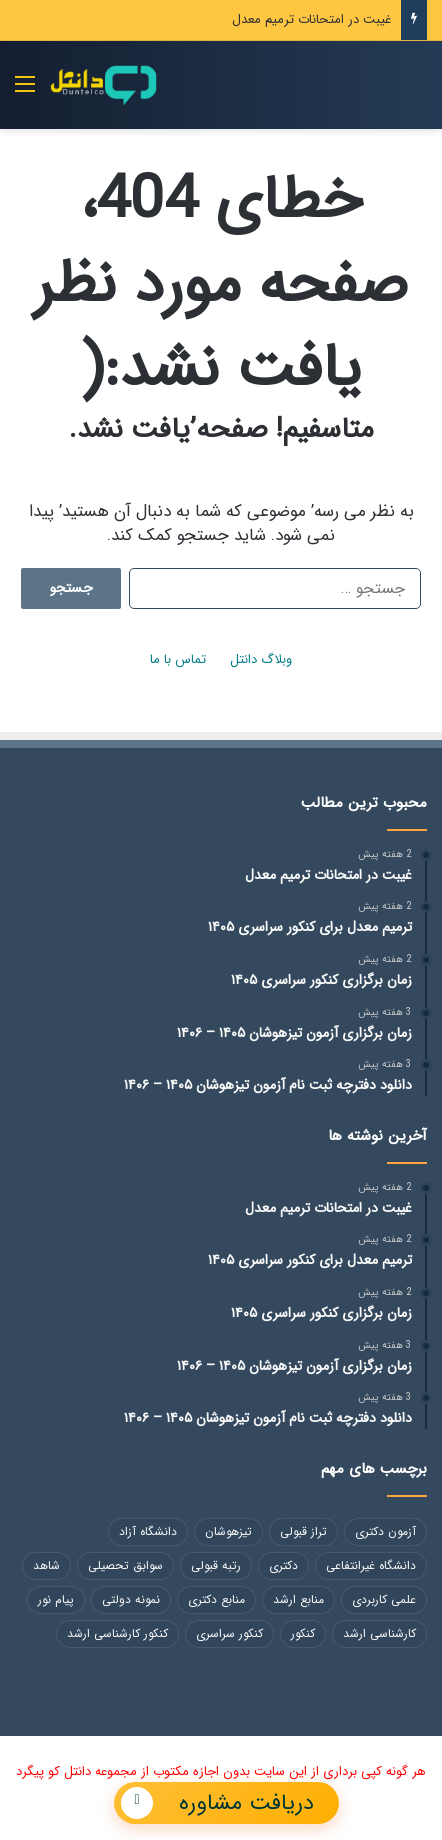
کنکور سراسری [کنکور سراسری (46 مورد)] (229, 1633)
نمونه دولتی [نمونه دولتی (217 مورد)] (131, 1599)
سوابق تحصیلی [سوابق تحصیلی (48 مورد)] (125, 1565)
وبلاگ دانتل (261, 659)
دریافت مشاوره (217, 1803)
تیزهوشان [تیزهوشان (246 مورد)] (228, 1531)
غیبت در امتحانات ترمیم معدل (311, 19)
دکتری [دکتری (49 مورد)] (283, 1565)
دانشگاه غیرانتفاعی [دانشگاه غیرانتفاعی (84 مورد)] (371, 1565)
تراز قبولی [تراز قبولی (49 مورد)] (303, 1531)
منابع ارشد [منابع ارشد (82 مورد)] (298, 1599)
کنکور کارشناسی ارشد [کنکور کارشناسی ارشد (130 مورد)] (117, 1633)
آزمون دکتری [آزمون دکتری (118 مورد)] (385, 1531)
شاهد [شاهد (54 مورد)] (46, 1565)
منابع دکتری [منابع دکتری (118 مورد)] (216, 1599)
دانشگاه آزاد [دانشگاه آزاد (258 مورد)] (148, 1531)
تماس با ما (178, 659)
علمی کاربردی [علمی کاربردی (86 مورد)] (384, 1599)
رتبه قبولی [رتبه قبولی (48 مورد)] (216, 1565)
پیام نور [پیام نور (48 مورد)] (56, 1599)
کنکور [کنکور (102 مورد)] (303, 1633)
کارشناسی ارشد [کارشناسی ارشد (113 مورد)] (379, 1633)
